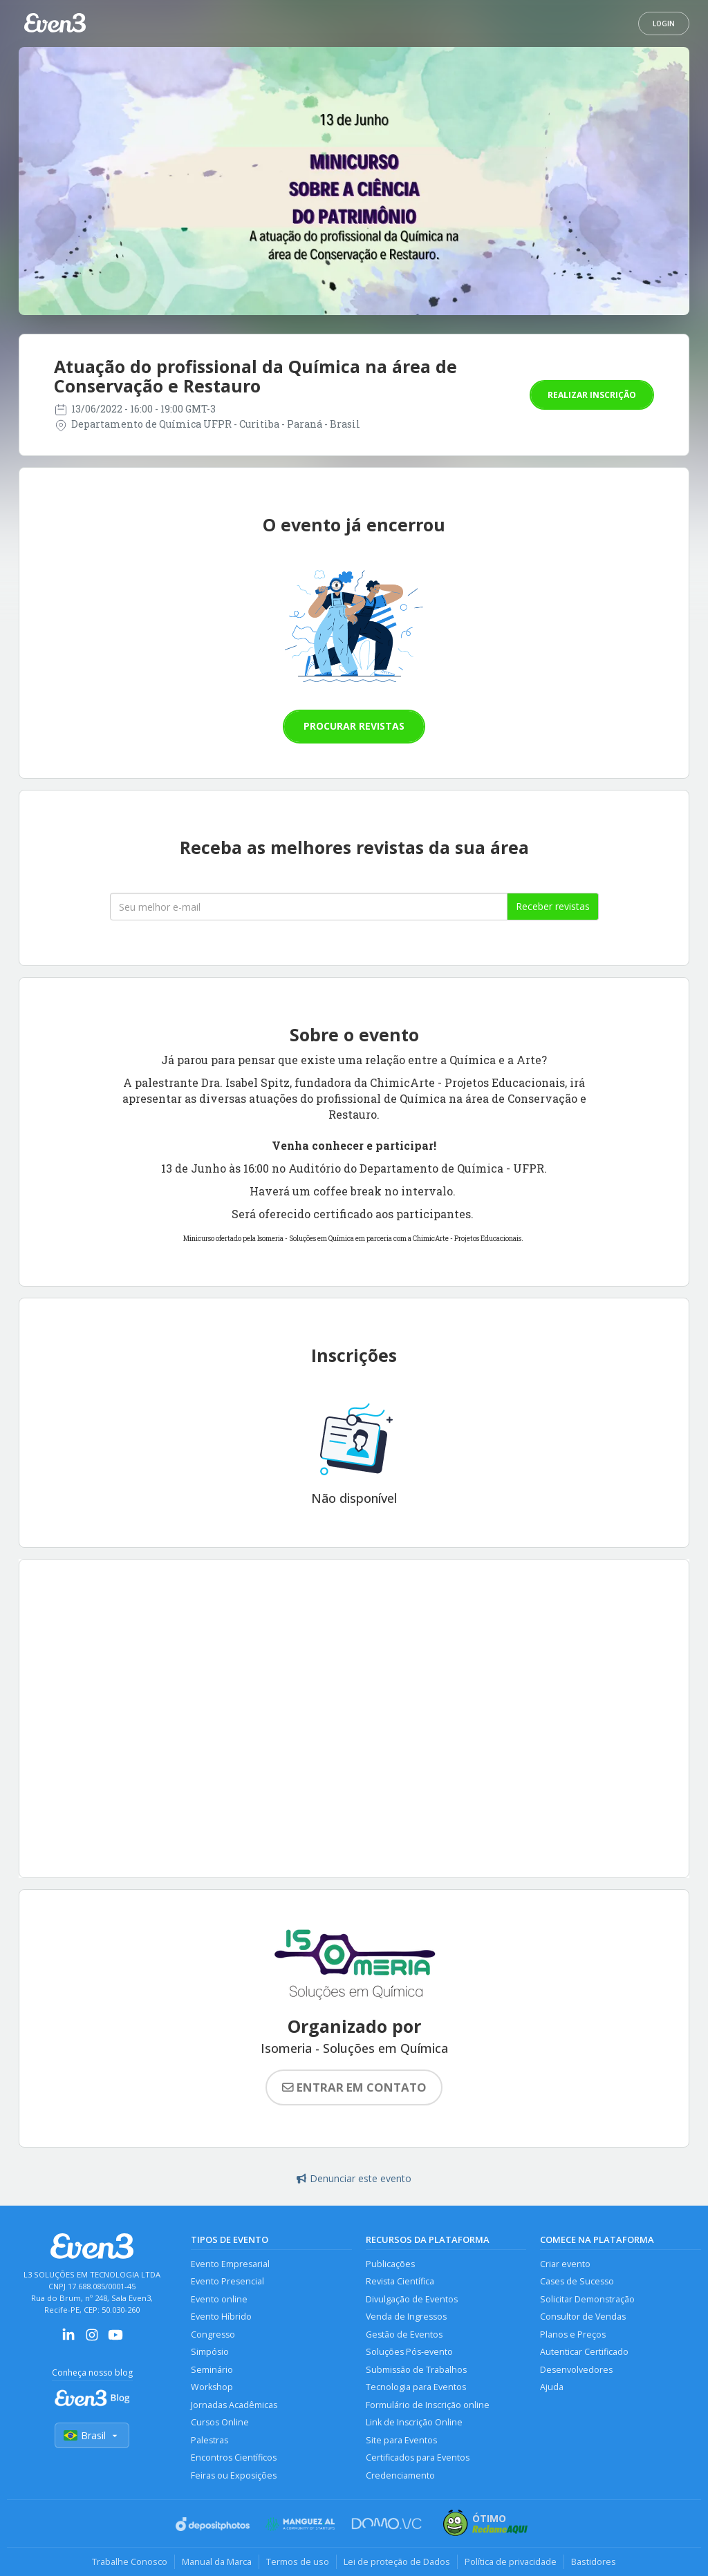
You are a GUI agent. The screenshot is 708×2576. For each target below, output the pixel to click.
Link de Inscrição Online (414, 2422)
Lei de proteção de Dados (397, 2561)
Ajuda (551, 2387)
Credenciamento (400, 2475)
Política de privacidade (511, 2561)
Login (664, 23)
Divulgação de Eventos (412, 2299)
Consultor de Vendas (583, 2316)
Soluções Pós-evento (409, 2352)
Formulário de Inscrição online (428, 2405)
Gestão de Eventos (404, 2334)
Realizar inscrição (592, 395)
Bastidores (593, 2561)
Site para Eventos (401, 2440)
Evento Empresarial (230, 2264)
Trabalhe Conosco (129, 2561)
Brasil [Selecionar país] (92, 2435)
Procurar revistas (354, 725)
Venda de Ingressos (406, 2316)
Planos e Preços (573, 2334)
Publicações (390, 2264)
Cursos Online (220, 2422)
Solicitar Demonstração (587, 2299)
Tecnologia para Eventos (416, 2387)
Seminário (212, 2370)
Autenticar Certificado (584, 2352)
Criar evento (565, 2264)
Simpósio (210, 2352)
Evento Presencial (227, 2281)
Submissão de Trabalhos (416, 2370)
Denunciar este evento (354, 2178)
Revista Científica (400, 2281)
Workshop (212, 2387)
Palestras (209, 2440)
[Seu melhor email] (308, 906)
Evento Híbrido (221, 2316)
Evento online (219, 2299)
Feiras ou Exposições (234, 2475)
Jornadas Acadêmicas (234, 2405)
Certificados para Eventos (417, 2457)
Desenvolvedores (576, 2370)
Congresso (213, 2334)
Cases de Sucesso (577, 2281)
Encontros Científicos (234, 2457)
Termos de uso (297, 2561)
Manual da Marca (217, 2561)
